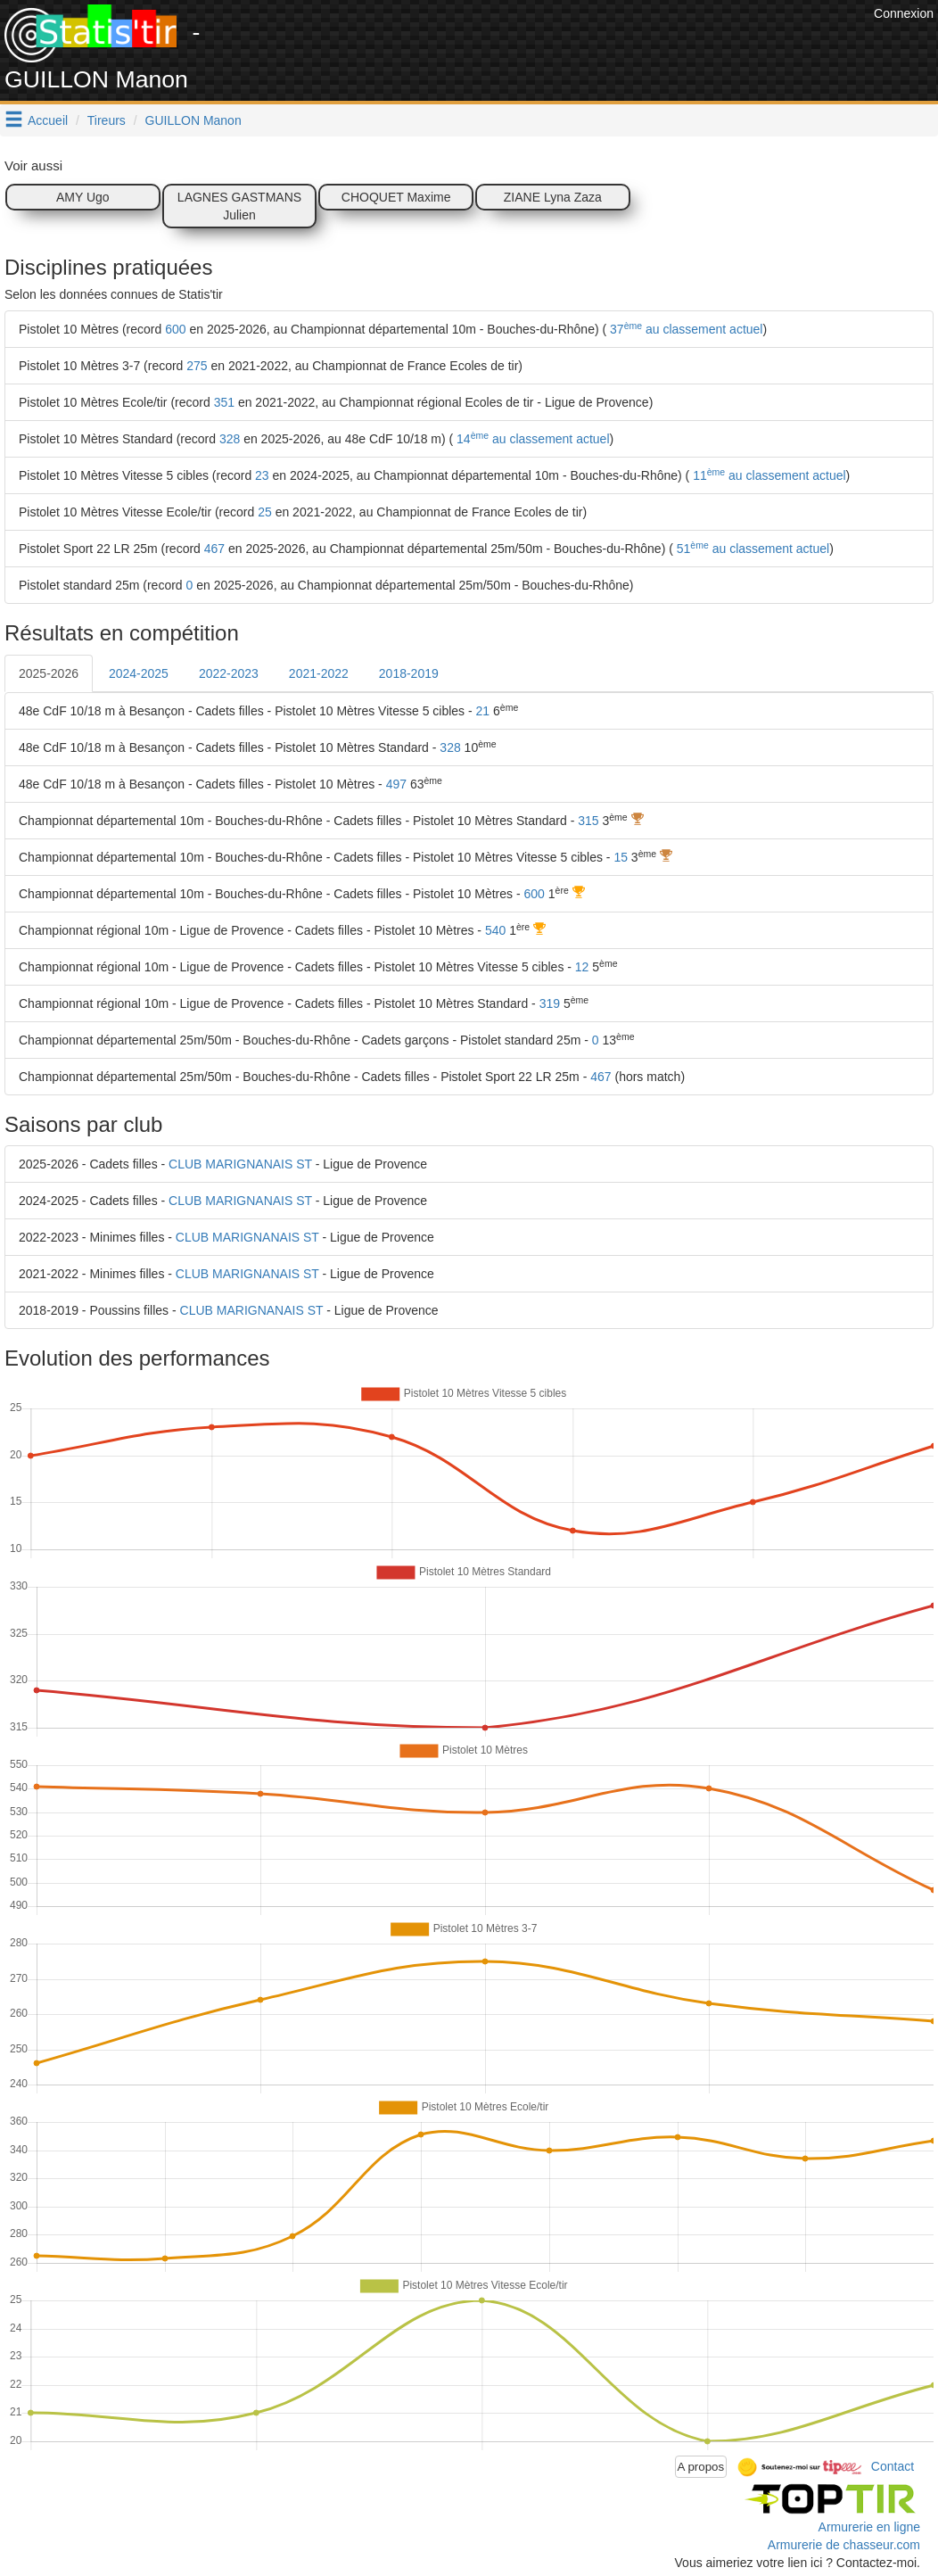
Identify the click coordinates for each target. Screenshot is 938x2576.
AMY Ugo (83, 197)
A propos (701, 2466)
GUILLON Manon (193, 120)
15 (620, 857)
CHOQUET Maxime (396, 197)
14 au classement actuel (531, 439)
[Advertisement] (544, 44)
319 (549, 1003)
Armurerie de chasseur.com (844, 2545)
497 (396, 784)
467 (214, 548)
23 (262, 475)
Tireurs (106, 120)
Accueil (48, 120)
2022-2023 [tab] (229, 673)
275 (196, 366)
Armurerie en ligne (869, 2527)
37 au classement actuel (684, 329)
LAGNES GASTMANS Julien (239, 206)
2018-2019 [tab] (409, 673)
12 (582, 967)
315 (588, 820)
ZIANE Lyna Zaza (553, 197)
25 (265, 512)
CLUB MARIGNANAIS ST (240, 1164)
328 (229, 439)
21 (483, 711)
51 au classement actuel (751, 548)
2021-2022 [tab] (319, 673)
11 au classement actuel (767, 475)
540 (495, 930)
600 (175, 329)
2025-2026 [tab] (48, 673)
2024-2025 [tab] (139, 673)
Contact (892, 2465)
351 (224, 402)
